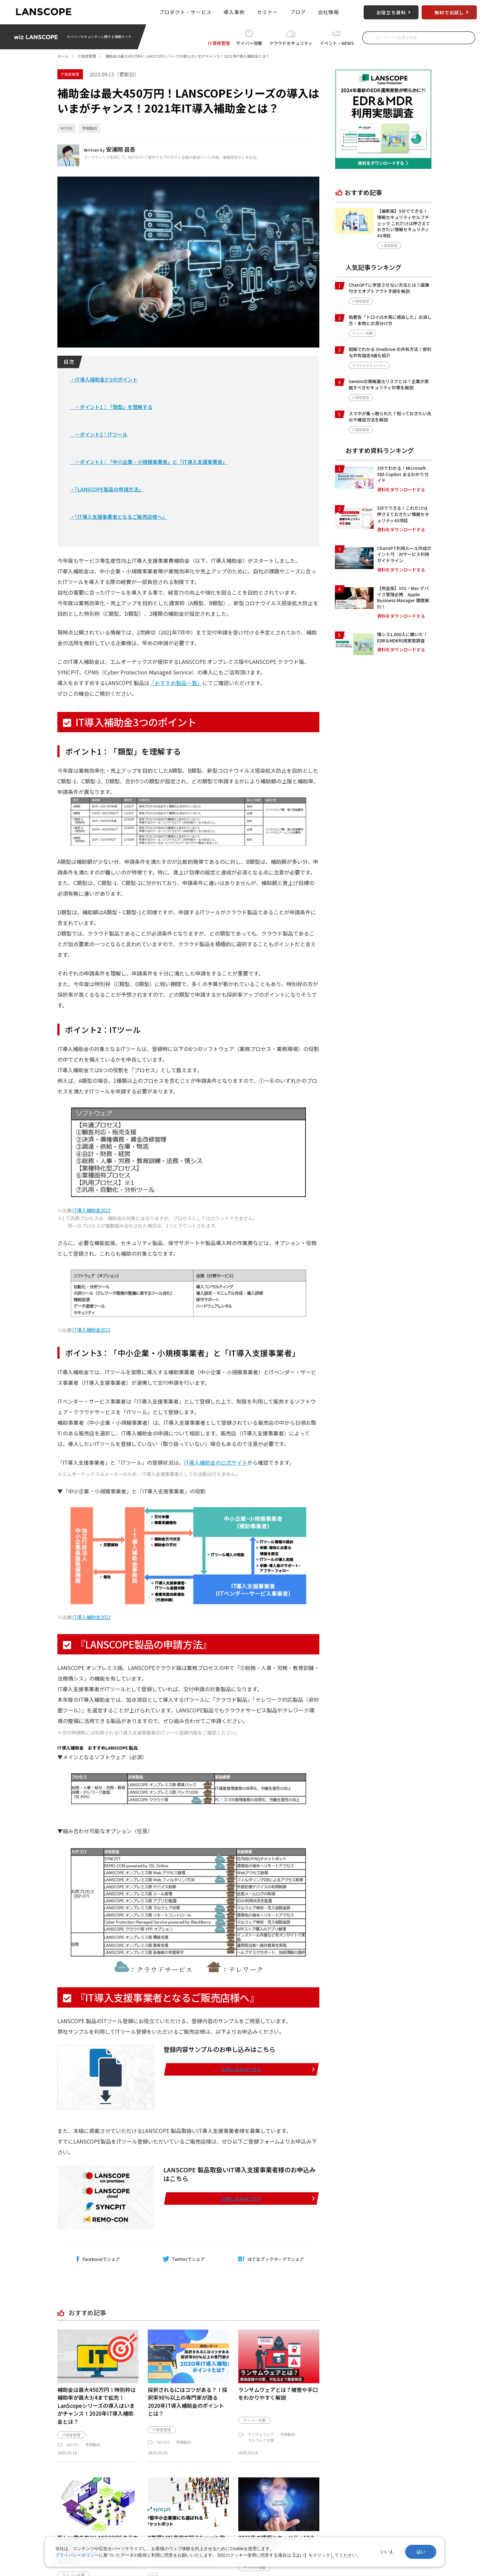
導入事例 (234, 12)
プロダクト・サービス (185, 12)
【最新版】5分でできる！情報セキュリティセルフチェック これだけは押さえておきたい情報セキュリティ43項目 (403, 223)
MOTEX (67, 128)
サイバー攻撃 (249, 42)
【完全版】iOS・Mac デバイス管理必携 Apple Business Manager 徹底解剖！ (403, 597)
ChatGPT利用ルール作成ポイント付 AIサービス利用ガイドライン (404, 554)
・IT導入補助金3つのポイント (104, 379)
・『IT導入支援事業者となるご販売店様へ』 (118, 516)
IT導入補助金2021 (91, 1231)
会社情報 (328, 12)
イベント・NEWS (337, 42)
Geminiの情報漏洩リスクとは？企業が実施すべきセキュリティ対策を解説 (389, 384)
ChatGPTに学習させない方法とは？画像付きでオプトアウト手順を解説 (389, 288)
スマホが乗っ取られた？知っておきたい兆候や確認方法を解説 (390, 416)
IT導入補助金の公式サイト (215, 1484)
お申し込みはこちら (268, 2090)
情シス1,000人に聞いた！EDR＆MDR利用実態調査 (402, 637)
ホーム (63, 56)
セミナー (267, 12)
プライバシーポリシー (77, 2555)
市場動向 (89, 128)
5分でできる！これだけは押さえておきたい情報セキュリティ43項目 (403, 514)
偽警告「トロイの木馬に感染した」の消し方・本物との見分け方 (390, 320)
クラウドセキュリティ (290, 42)
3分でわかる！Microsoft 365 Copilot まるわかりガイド (402, 474)
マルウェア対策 (261, 2461)
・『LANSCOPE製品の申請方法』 (106, 489)
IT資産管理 (219, 42)
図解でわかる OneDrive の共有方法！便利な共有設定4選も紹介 (390, 352)
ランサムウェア (261, 2455)
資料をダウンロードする (401, 490)
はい (420, 2551)
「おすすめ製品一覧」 (175, 683)
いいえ (387, 2551)
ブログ (298, 12)
